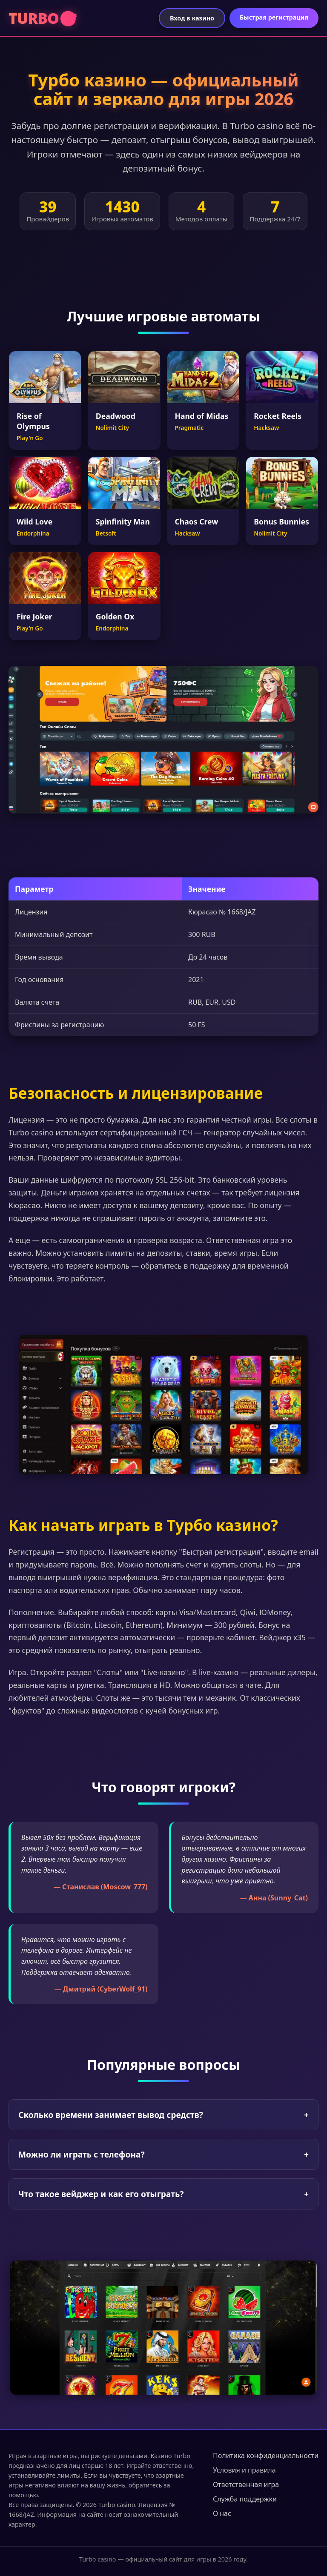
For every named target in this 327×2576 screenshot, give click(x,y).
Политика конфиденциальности (265, 2455)
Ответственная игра (246, 2484)
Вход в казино (192, 18)
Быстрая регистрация (274, 17)
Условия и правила (244, 2470)
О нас (222, 2513)
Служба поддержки (245, 2499)
